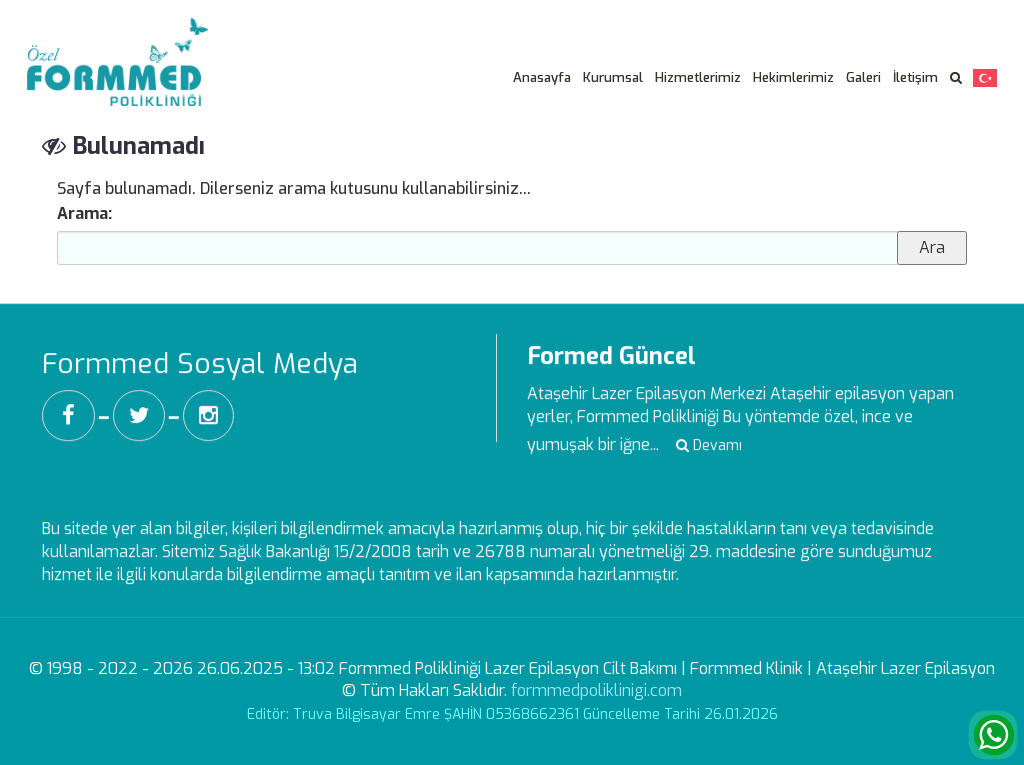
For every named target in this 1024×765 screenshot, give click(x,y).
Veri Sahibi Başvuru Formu (902, 13)
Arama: (84, 213)
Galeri (863, 77)
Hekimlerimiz (793, 77)
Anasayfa (542, 77)
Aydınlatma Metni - (734, 13)
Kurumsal (613, 77)
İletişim (915, 77)
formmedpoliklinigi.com (596, 690)
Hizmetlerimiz (698, 77)
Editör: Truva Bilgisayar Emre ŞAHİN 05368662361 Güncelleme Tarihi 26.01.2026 (512, 714)
